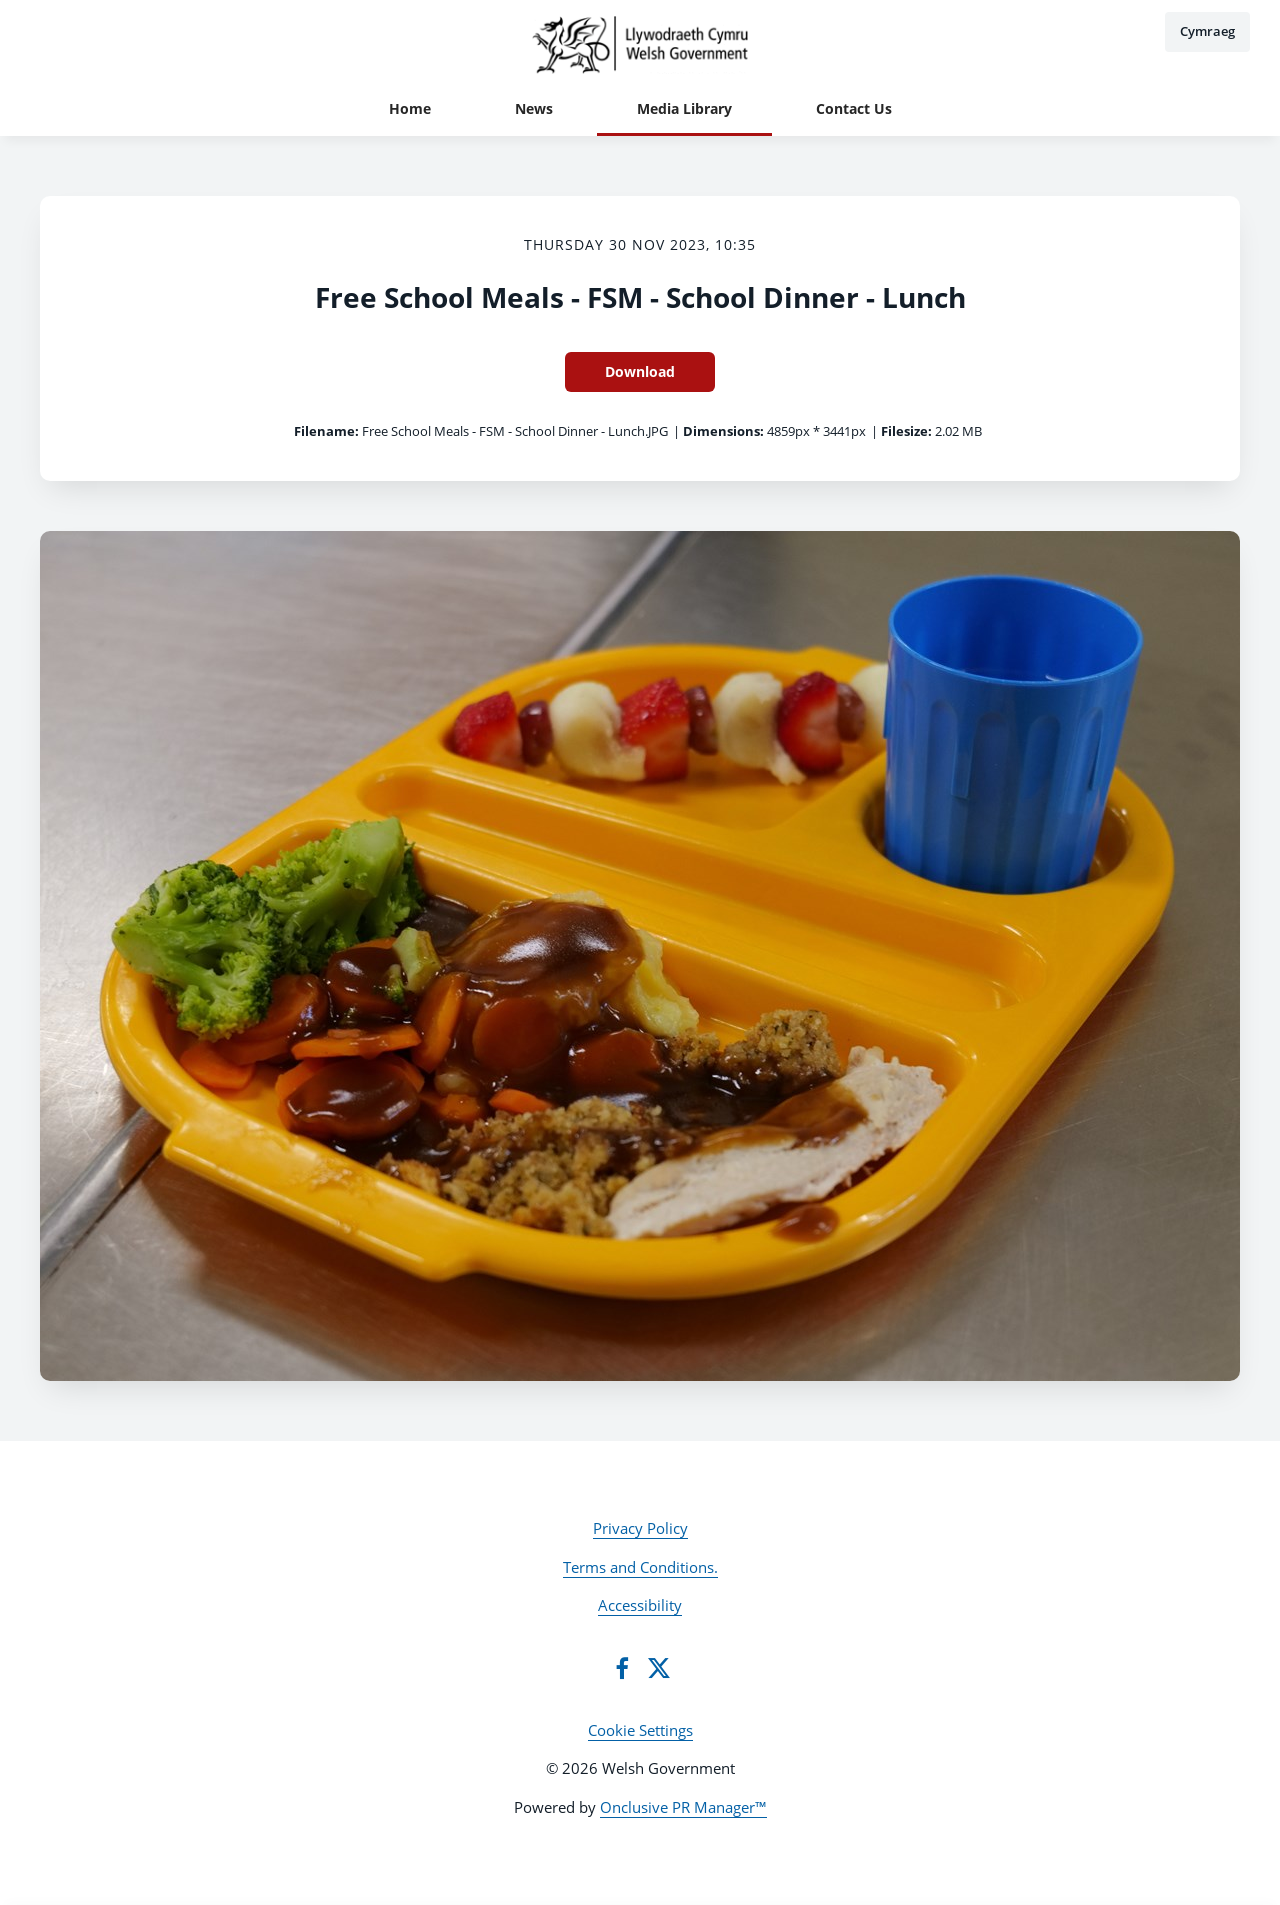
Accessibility (640, 1605)
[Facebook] (622, 1668)
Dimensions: (723, 431)
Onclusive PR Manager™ (683, 1807)
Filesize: (906, 431)
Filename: (326, 431)
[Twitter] (659, 1668)
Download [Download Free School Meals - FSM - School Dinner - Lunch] (640, 371)
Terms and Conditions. (640, 1567)
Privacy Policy (640, 1528)
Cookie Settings (640, 1730)
